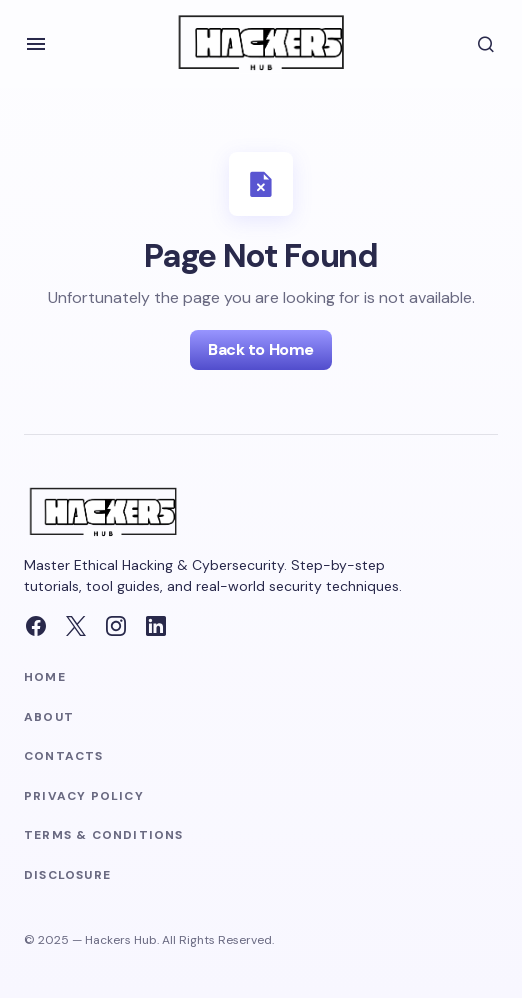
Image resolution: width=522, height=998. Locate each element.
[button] (36, 44)
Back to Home (260, 349)
